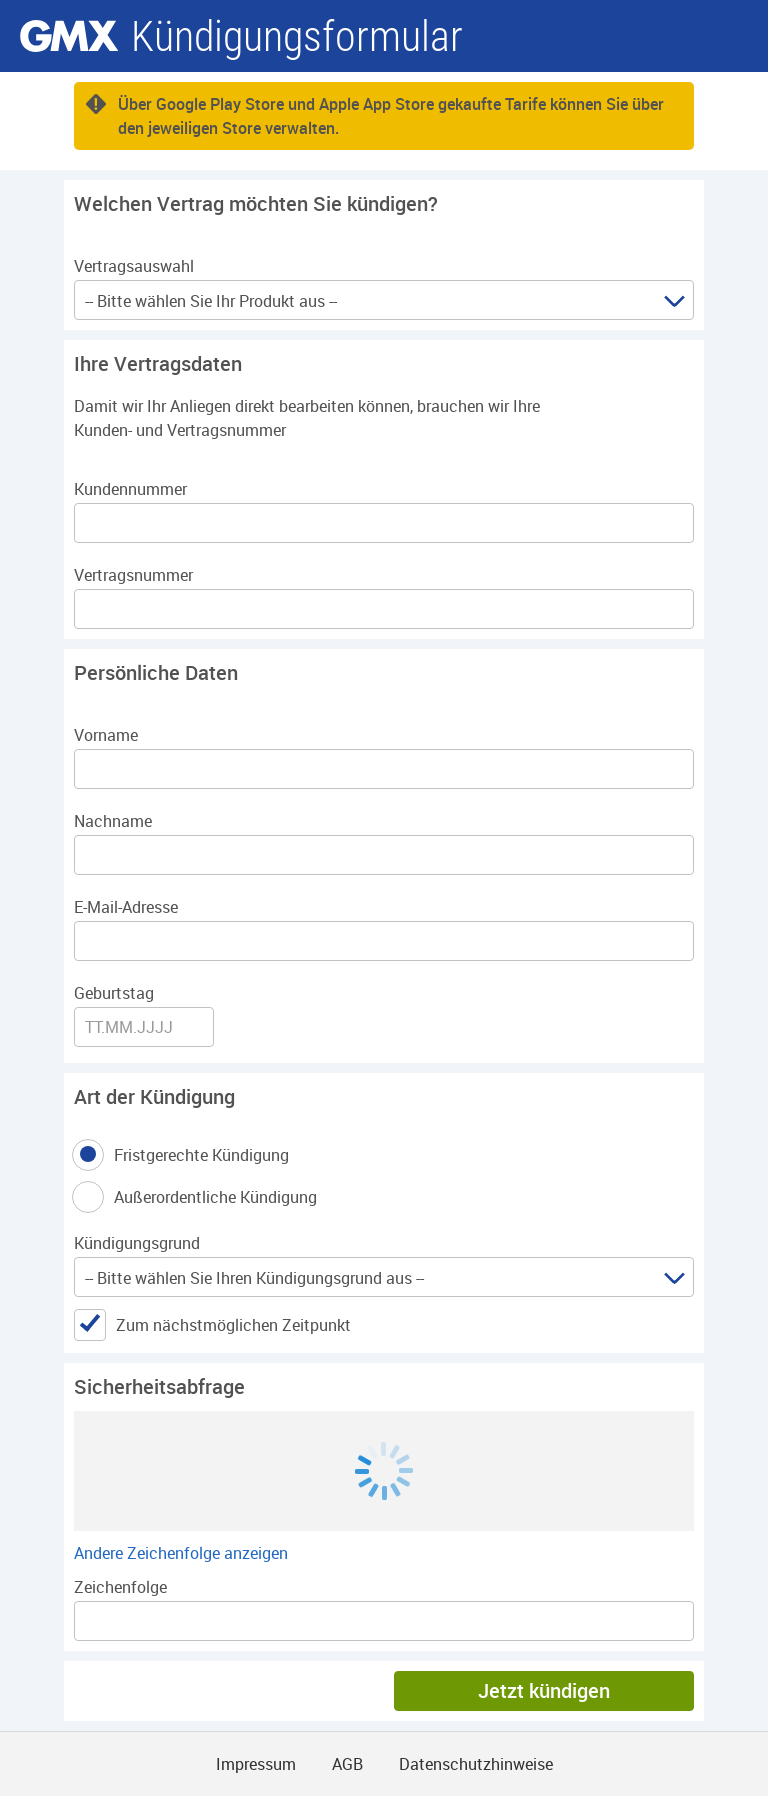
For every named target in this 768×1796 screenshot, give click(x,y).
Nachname (113, 821)
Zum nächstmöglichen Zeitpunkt (234, 1325)
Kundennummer (130, 489)
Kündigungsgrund (137, 1243)
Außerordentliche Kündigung (217, 1197)
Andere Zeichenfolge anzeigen (181, 1553)
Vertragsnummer (133, 575)
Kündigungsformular (297, 36)
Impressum (256, 1764)
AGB (347, 1764)
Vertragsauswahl (134, 266)
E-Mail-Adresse (126, 907)
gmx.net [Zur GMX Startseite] (69, 36)
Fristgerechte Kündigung (203, 1155)
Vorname (106, 735)
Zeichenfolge (120, 1587)
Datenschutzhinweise (476, 1764)
